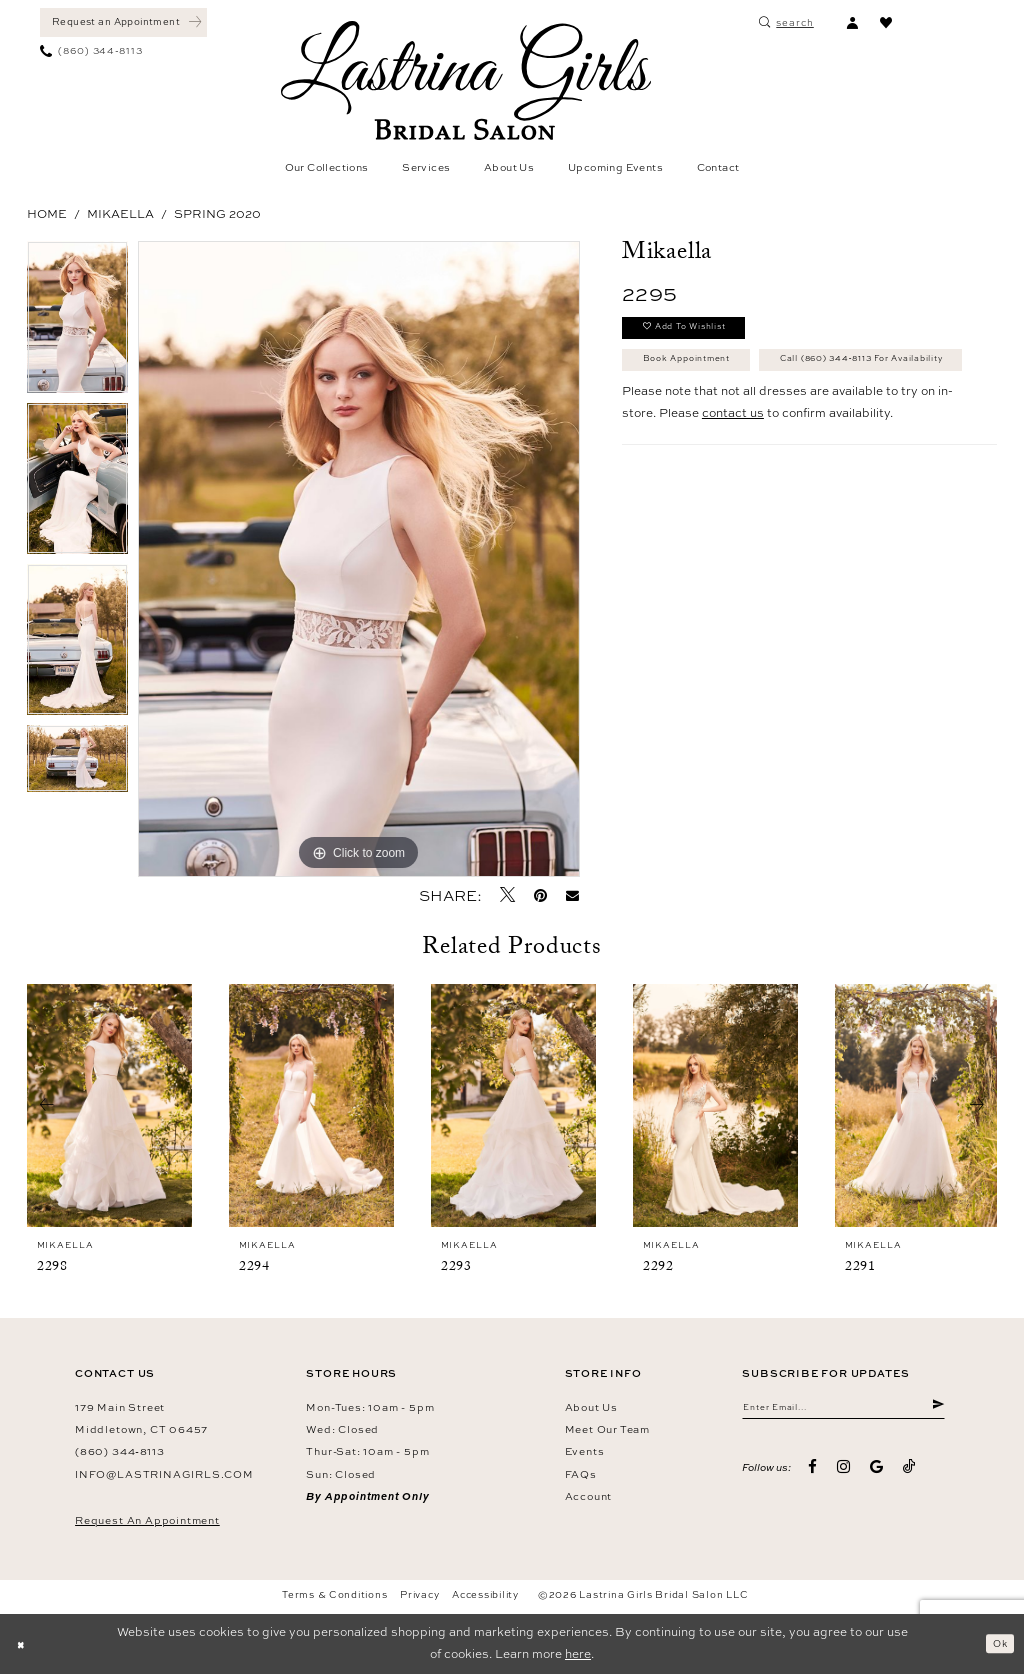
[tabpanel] (77, 322)
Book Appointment (703, 372)
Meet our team (607, 1429)
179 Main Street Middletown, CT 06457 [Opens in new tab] (141, 1418)
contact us (733, 470)
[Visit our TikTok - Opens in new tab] (909, 1473)
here (578, 1654)
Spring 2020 (217, 214)
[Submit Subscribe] (936, 1410)
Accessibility (485, 1594)
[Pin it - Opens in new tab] (540, 895)
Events (585, 1451)
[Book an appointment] (123, 22)
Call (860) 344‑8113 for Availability (755, 413)
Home (47, 214)
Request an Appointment (147, 1520)
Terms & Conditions (334, 1594)
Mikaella (120, 214)
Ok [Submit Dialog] (996, 1643)
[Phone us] (91, 51)
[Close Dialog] (24, 1644)
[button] (852, 22)
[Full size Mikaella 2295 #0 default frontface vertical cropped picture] (359, 559)
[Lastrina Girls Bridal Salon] (466, 80)
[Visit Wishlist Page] (886, 22)
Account (589, 1496)
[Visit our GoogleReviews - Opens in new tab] (876, 1473)
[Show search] (786, 22)
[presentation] (109, 1105)
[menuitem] (124, 22)
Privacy (419, 1594)
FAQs (581, 1474)
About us (591, 1407)
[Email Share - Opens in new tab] (573, 895)
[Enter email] (843, 1410)
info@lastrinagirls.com (164, 1474)
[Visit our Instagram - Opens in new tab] (843, 1473)
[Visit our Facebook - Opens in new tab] (813, 1473)
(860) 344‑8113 (120, 1451)
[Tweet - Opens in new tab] (507, 895)
